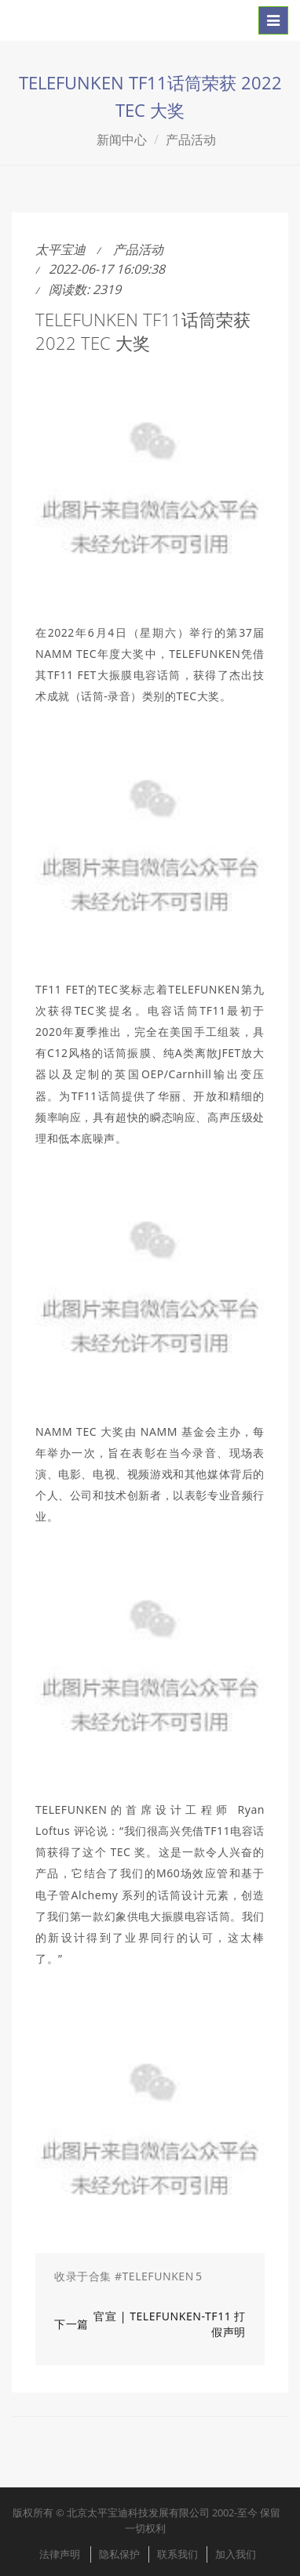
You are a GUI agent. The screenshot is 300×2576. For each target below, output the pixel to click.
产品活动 (191, 139)
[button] (150, 2276)
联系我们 (177, 2554)
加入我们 (235, 2554)
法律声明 (59, 2554)
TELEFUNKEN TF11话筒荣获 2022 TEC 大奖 (143, 330)
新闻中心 (122, 139)
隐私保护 (119, 2554)
